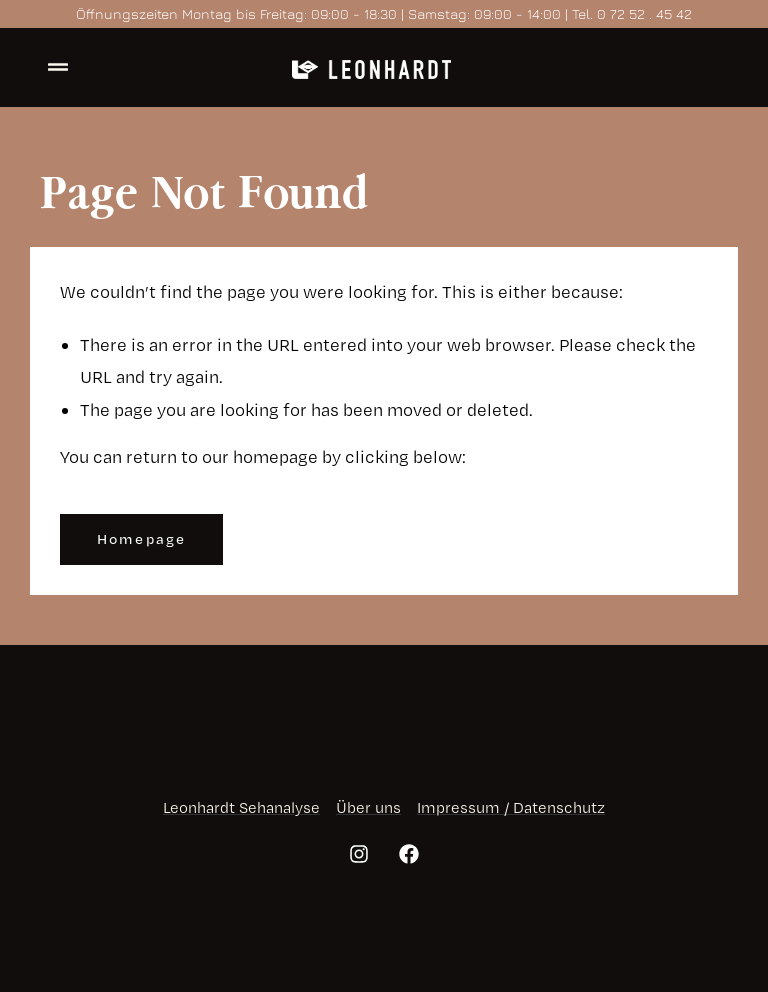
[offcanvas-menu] (58, 67)
